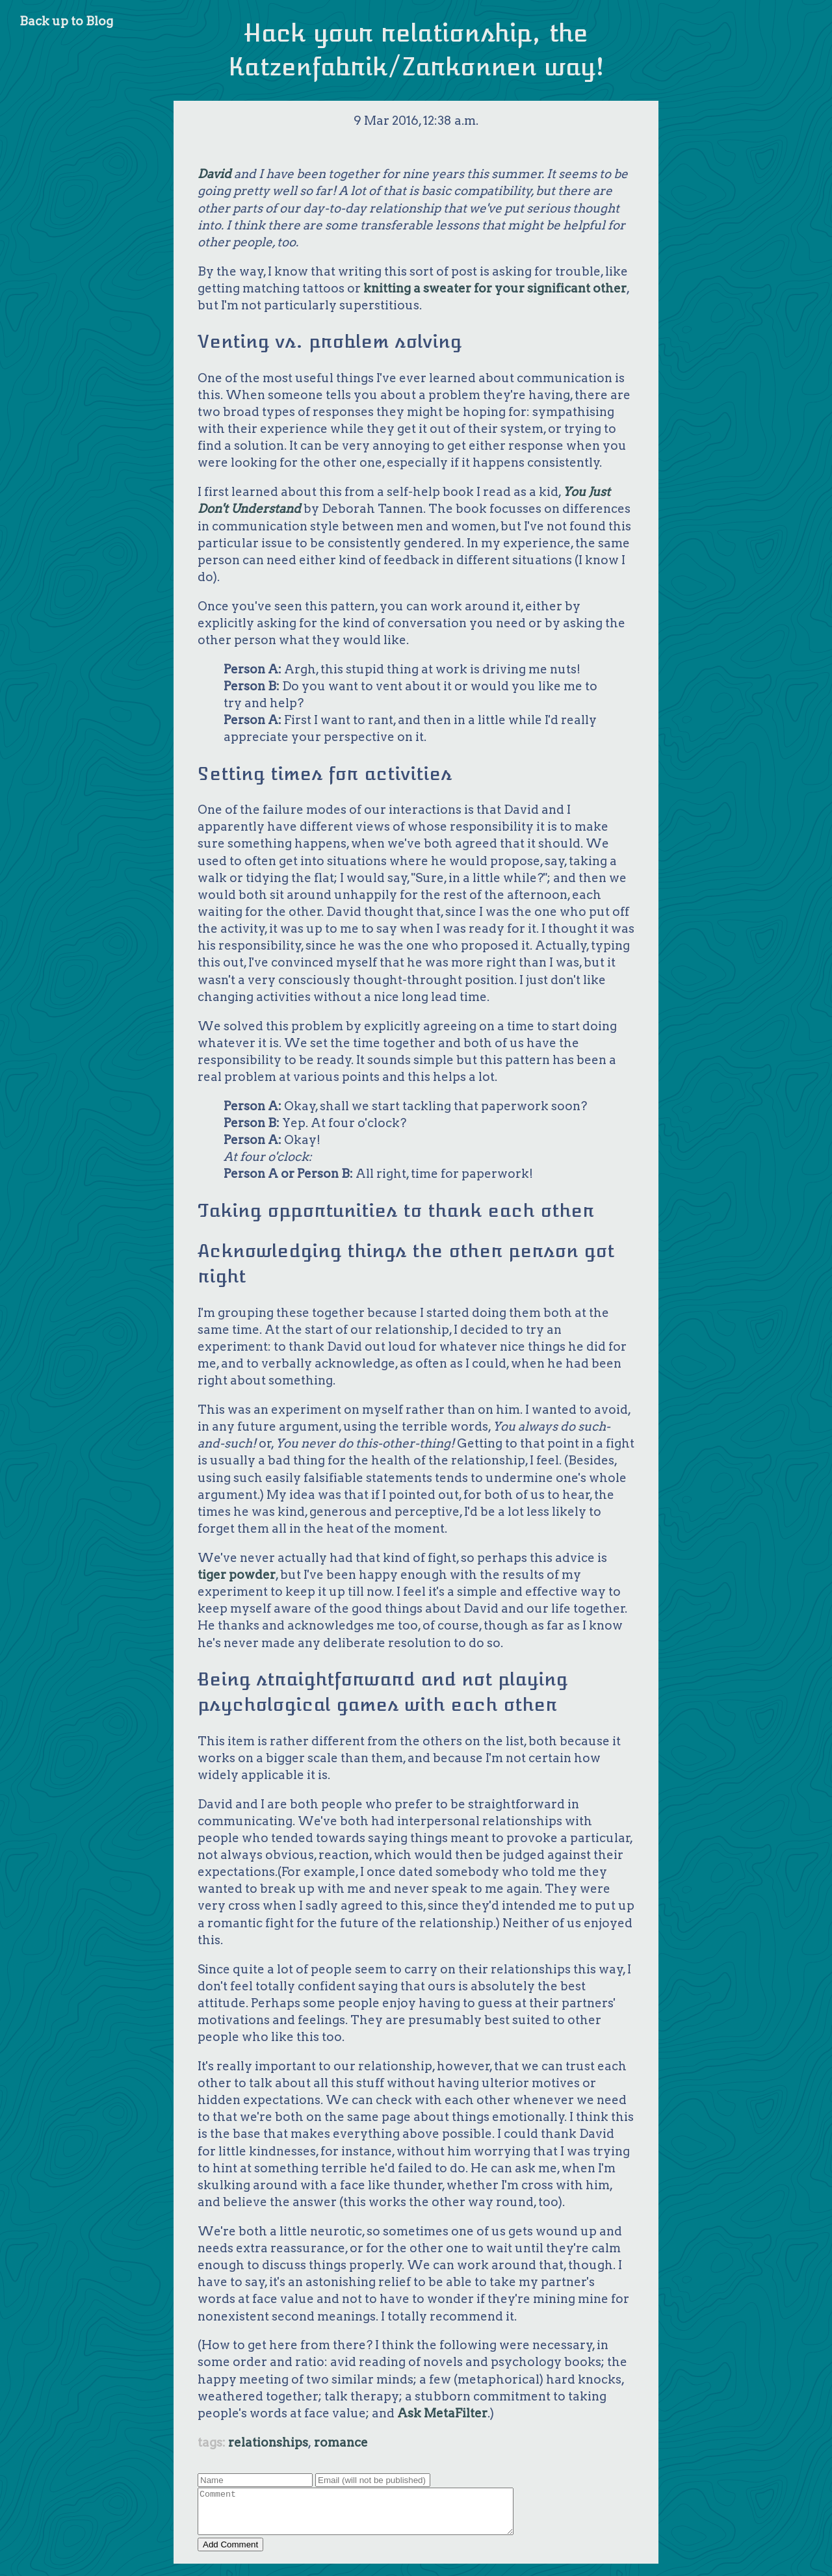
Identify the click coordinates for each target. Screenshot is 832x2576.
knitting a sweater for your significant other (495, 288)
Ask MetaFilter (442, 2413)
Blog (99, 21)
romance (341, 2442)
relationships (268, 2442)
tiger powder (237, 1574)
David (214, 173)
